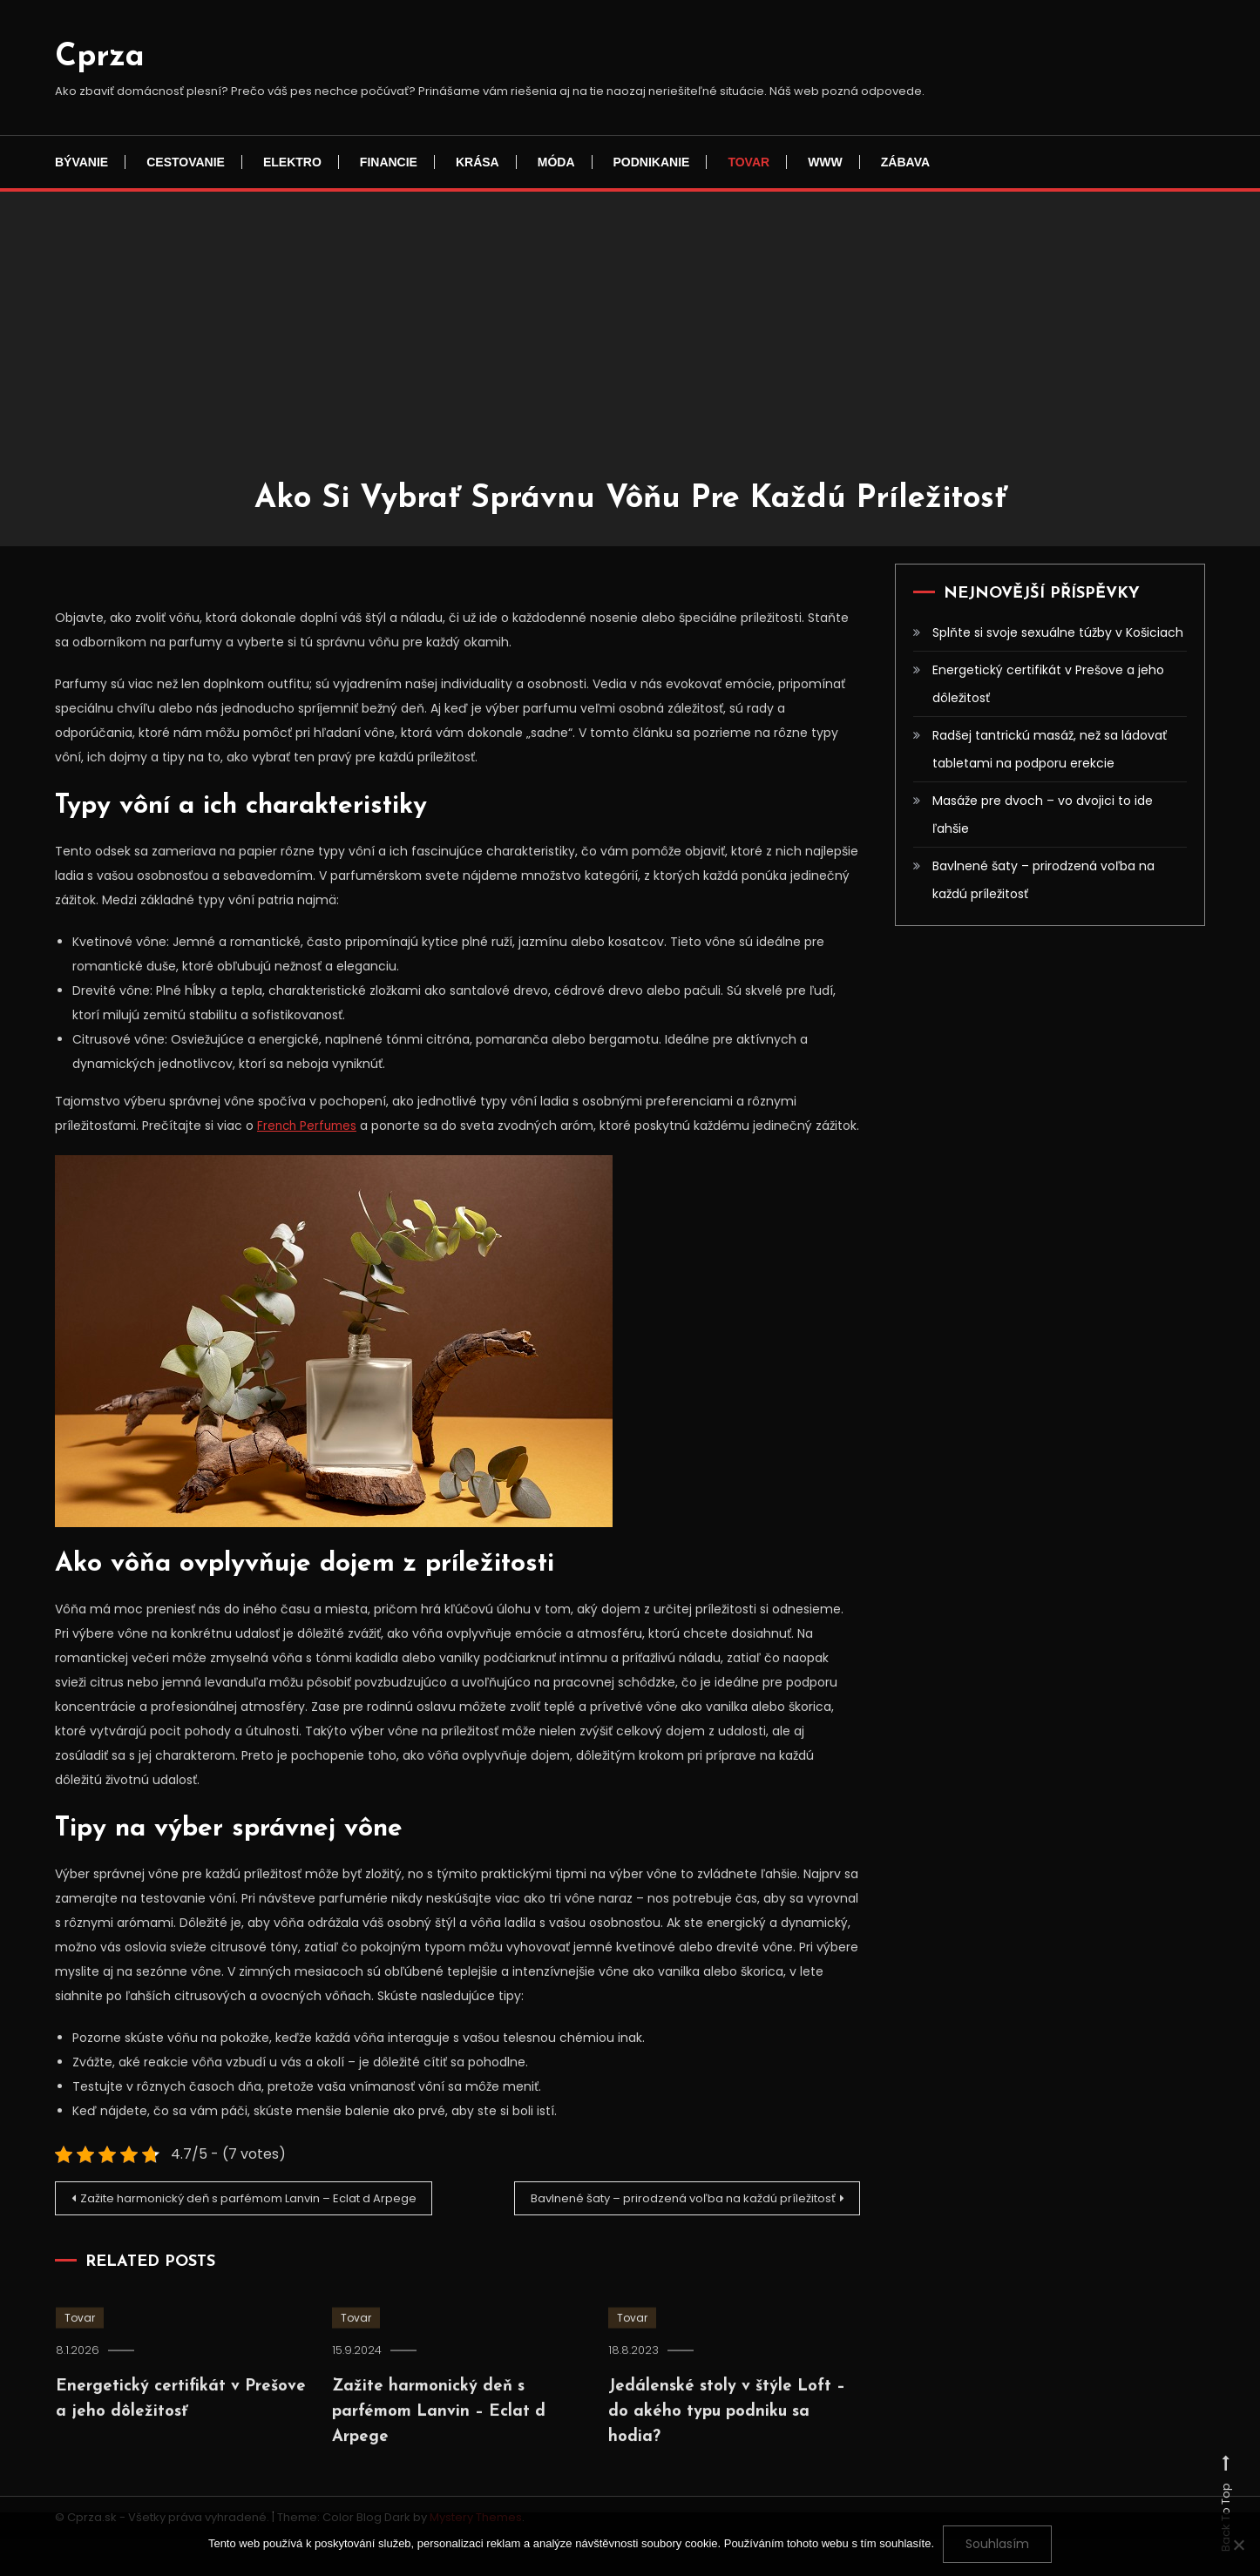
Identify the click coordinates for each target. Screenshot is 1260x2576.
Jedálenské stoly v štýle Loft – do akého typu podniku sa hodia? (717, 2486)
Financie (388, 162)
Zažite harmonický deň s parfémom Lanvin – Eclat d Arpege (240, 2229)
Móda (556, 162)
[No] (1238, 2544)
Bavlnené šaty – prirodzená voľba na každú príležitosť (668, 2224)
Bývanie (81, 162)
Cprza (100, 57)
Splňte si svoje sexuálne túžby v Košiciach (1057, 632)
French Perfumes (309, 1125)
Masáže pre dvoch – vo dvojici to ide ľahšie (1042, 814)
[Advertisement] (630, 348)
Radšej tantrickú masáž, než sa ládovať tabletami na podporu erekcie (1049, 749)
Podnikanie (651, 162)
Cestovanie (185, 162)
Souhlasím (997, 2543)
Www (825, 162)
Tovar (748, 162)
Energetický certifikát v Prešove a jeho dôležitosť (1048, 684)
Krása (477, 162)
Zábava (905, 162)
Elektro (292, 162)
